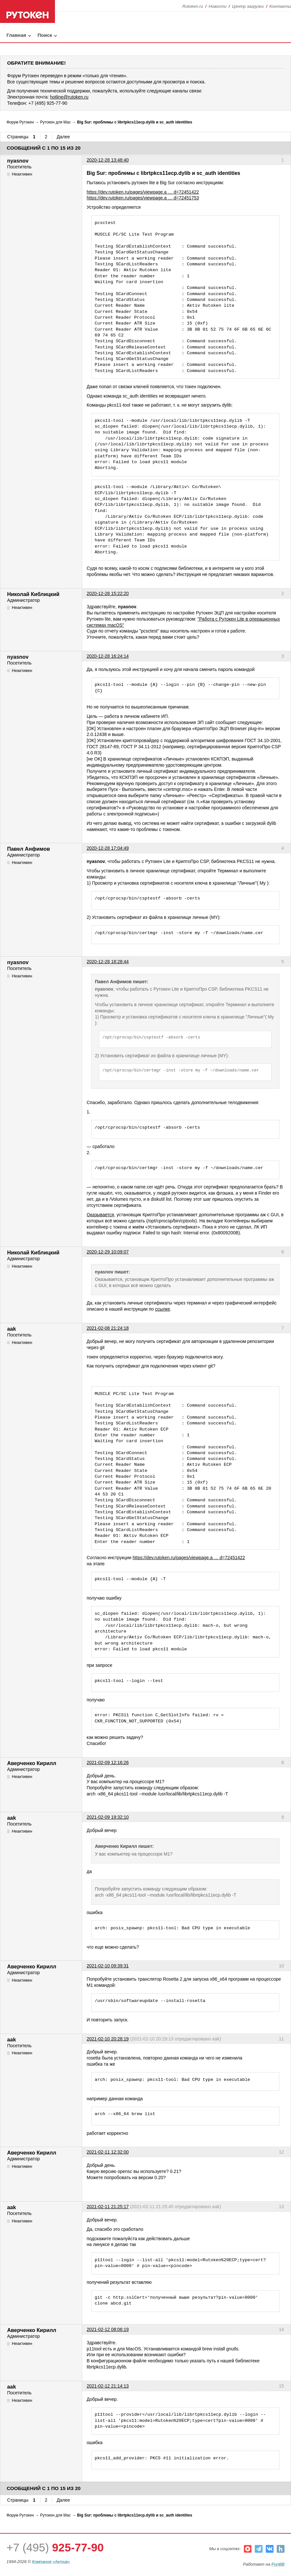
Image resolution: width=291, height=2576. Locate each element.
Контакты (280, 6)
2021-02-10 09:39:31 (108, 1965)
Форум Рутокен (20, 122)
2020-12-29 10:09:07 (108, 1251)
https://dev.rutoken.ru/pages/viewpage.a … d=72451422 (143, 192)
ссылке (162, 1309)
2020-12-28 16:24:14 (108, 656)
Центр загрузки (248, 6)
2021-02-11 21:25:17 (108, 2206)
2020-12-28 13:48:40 (108, 160)
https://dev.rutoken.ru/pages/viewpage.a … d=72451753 (143, 197)
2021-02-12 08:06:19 (108, 2329)
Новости (217, 6)
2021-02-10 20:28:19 (108, 2038)
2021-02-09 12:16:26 (108, 1762)
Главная (16, 35)
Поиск (45, 35)
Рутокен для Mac (55, 122)
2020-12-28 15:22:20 (108, 593)
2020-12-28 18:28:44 (108, 961)
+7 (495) (55, 2547)
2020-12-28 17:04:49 (108, 848)
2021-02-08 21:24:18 (108, 1328)
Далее (63, 136)
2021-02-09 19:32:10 (108, 1817)
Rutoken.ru (192, 6)
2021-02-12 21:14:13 (108, 2386)
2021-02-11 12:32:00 (108, 2152)
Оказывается (100, 1214)
